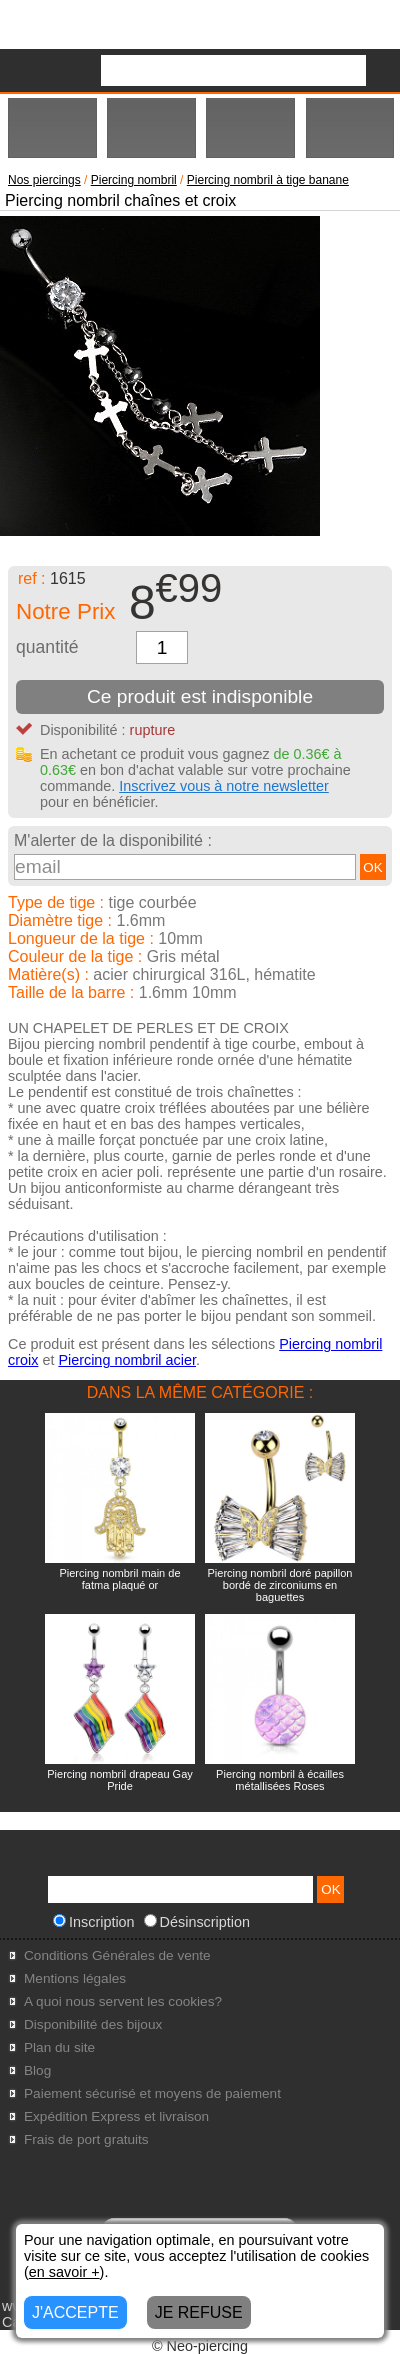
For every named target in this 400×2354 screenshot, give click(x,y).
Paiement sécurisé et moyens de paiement (152, 2093)
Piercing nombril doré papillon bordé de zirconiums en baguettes (280, 1585)
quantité (47, 647)
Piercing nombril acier (127, 1360)
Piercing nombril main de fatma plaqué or (119, 1579)
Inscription (94, 1922)
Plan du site (59, 2047)
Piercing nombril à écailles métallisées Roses (280, 1780)
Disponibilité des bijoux (93, 2024)
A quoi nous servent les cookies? (123, 2001)
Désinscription (197, 1922)
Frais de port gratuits (86, 2139)
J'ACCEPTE (75, 2312)
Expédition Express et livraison (116, 2116)
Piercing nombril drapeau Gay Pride (120, 1780)
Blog (37, 2070)
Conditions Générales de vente (117, 1955)
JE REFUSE (199, 2312)
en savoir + (64, 2272)
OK (372, 867)
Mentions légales (75, 1978)
